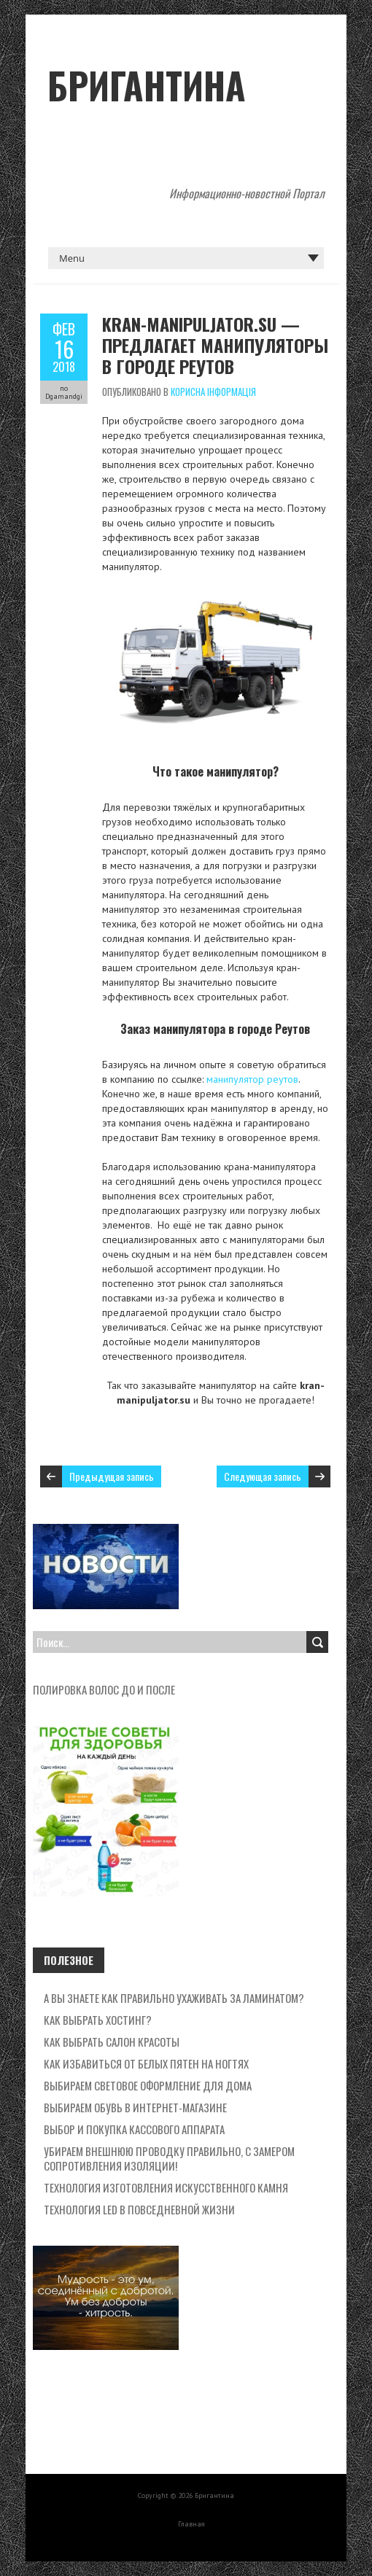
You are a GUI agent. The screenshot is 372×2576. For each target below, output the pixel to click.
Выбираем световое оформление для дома (148, 2085)
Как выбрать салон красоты (111, 2042)
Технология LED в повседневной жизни (139, 2209)
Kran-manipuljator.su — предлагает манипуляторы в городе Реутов (215, 345)
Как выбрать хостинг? (98, 2020)
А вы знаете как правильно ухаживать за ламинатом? (174, 1998)
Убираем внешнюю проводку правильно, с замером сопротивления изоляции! (169, 2158)
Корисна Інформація (213, 391)
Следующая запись (262, 1476)
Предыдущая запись (111, 1476)
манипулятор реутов (252, 1079)
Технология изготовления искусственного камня (166, 2187)
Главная (191, 2524)
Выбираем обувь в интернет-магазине (135, 2107)
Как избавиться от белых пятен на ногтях (146, 2063)
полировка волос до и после (104, 1689)
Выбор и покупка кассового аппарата (134, 2129)
